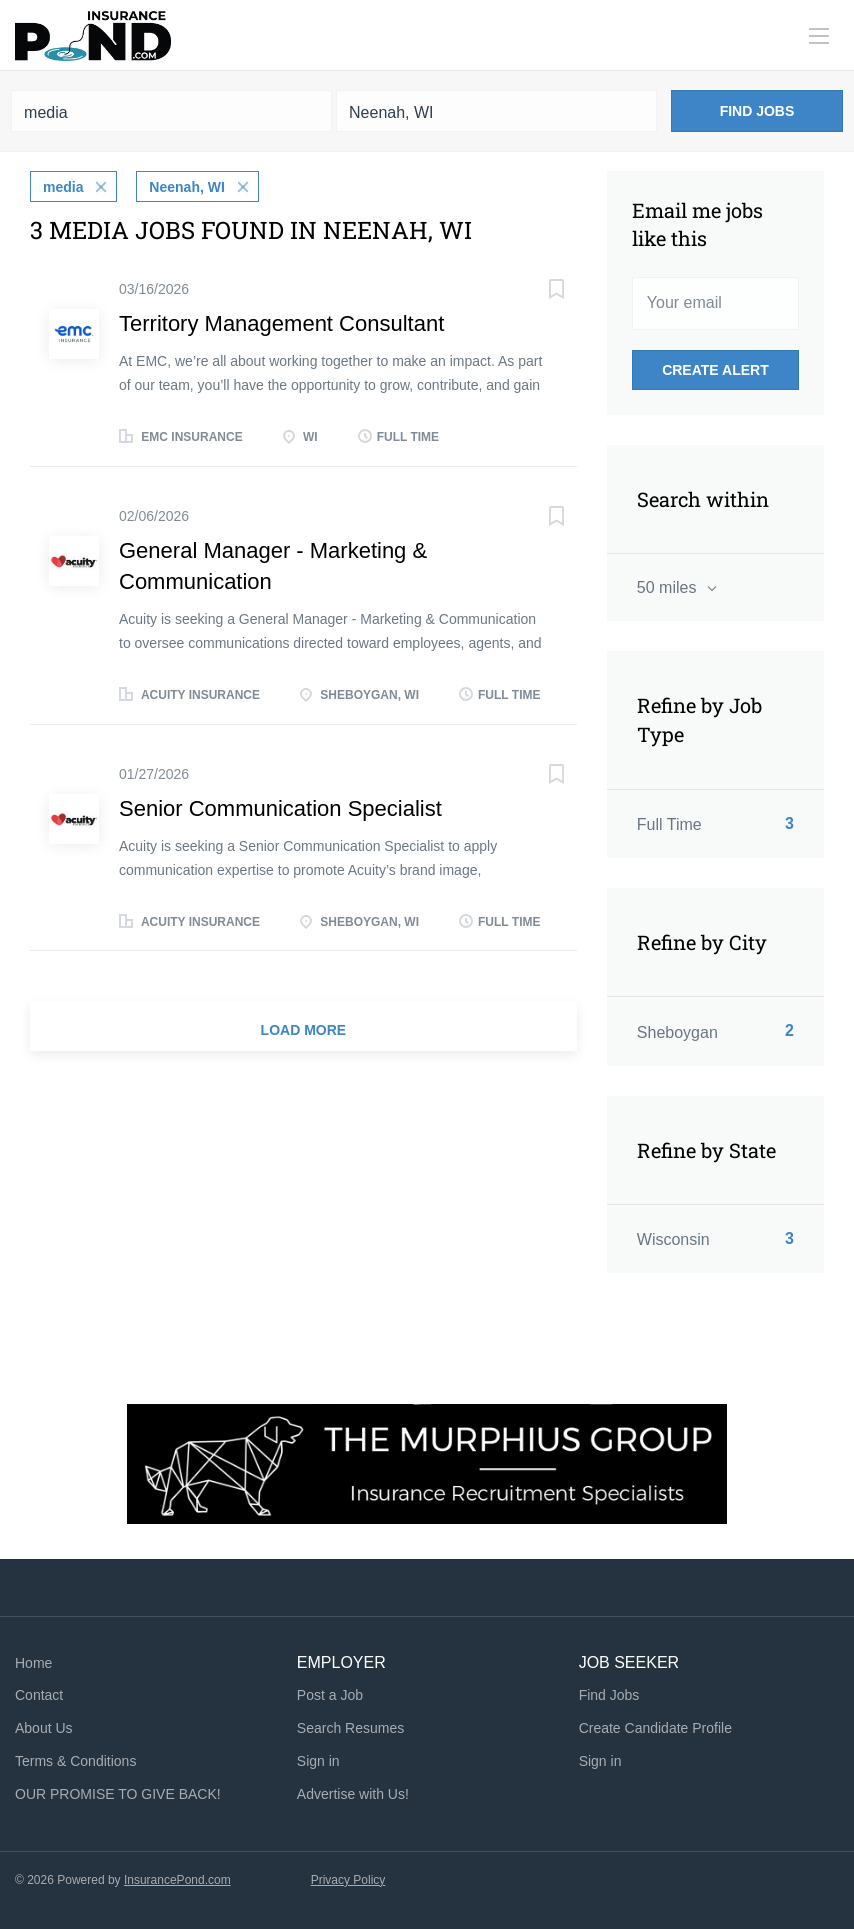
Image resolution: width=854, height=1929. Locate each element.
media (63, 187)
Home (33, 1663)
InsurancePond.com (177, 1880)
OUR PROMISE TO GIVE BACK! (118, 1794)
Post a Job (330, 1695)
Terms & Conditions (75, 1761)
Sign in (318, 1761)
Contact (39, 1695)
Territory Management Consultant (281, 323)
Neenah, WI (186, 187)
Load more (304, 1030)
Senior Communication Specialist (280, 808)
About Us (44, 1728)
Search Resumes (350, 1728)
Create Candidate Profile (655, 1728)
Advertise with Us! (353, 1794)
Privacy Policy (348, 1880)
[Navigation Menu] (819, 36)
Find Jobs (757, 111)
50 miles (669, 587)
